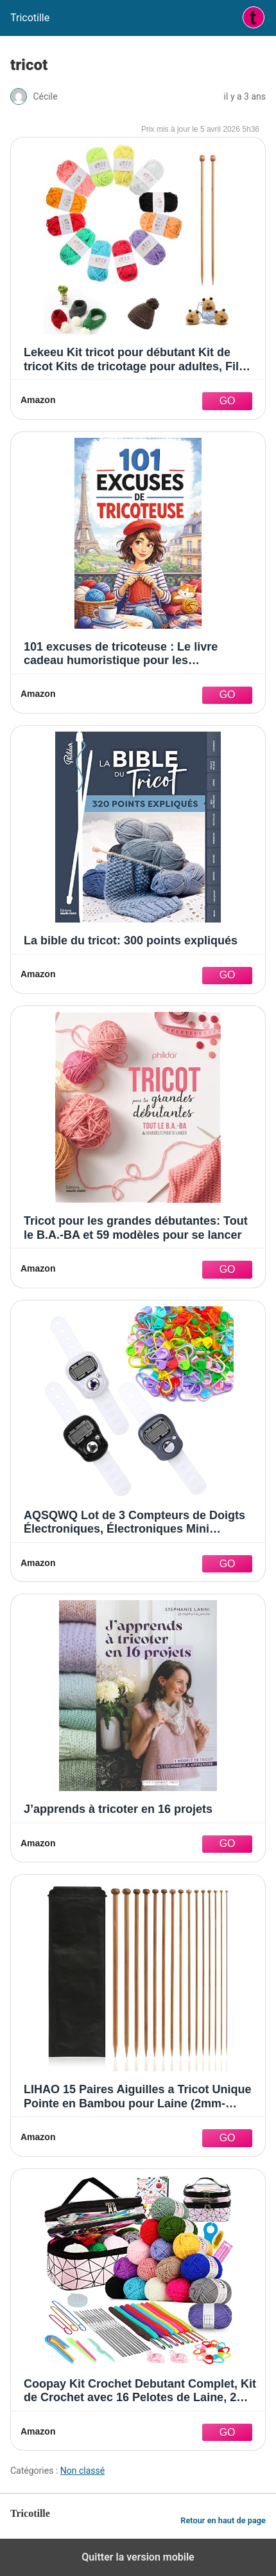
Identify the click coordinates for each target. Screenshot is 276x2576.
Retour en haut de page (223, 2520)
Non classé (82, 2470)
